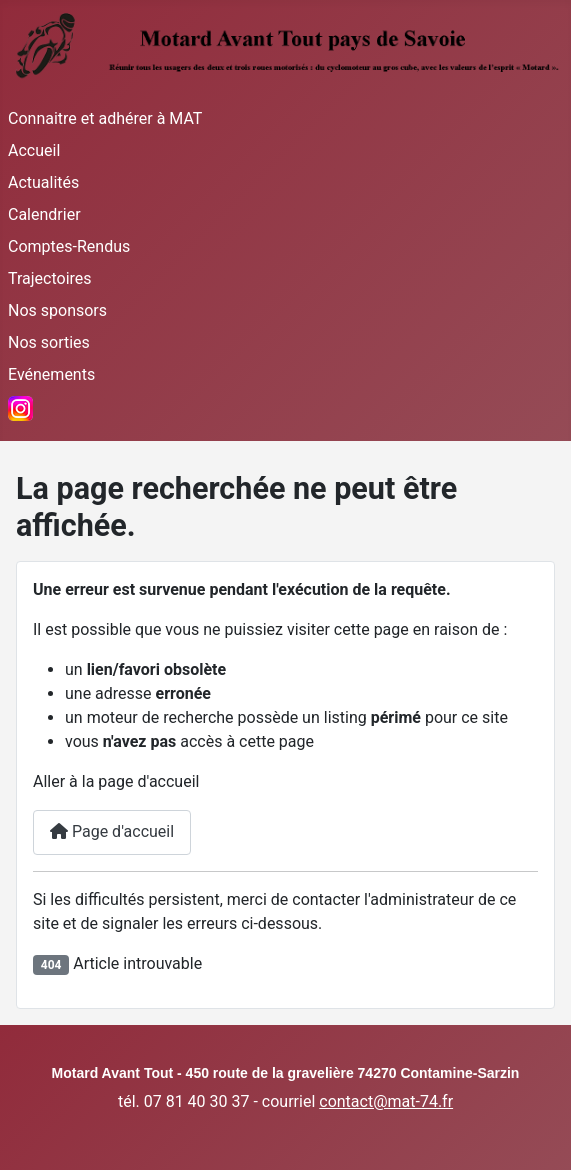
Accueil (34, 150)
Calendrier (44, 214)
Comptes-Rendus (69, 246)
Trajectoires (50, 278)
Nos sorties (49, 342)
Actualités (43, 182)
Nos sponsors (57, 310)
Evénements (51, 374)
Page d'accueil (112, 831)
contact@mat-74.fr (386, 1101)
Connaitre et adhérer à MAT (105, 118)
